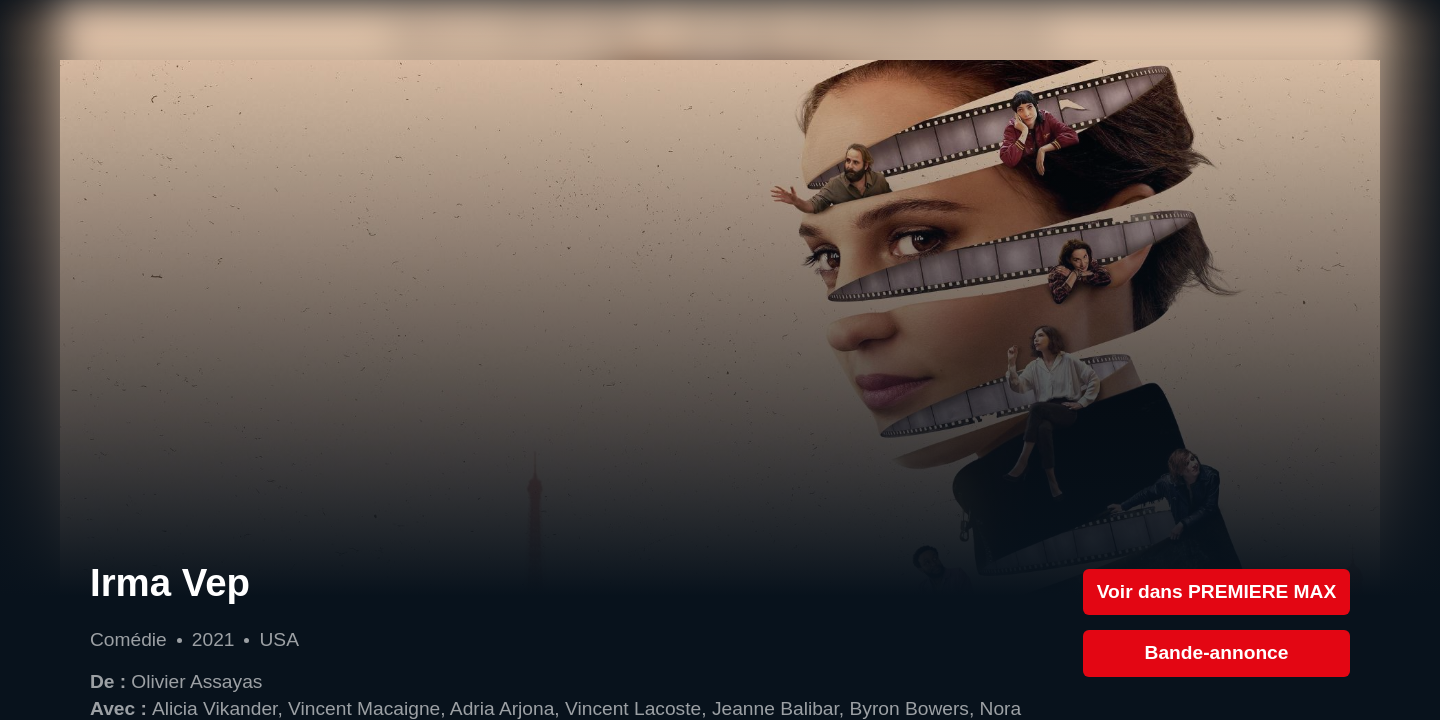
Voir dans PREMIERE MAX (1217, 591)
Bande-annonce (1217, 652)
